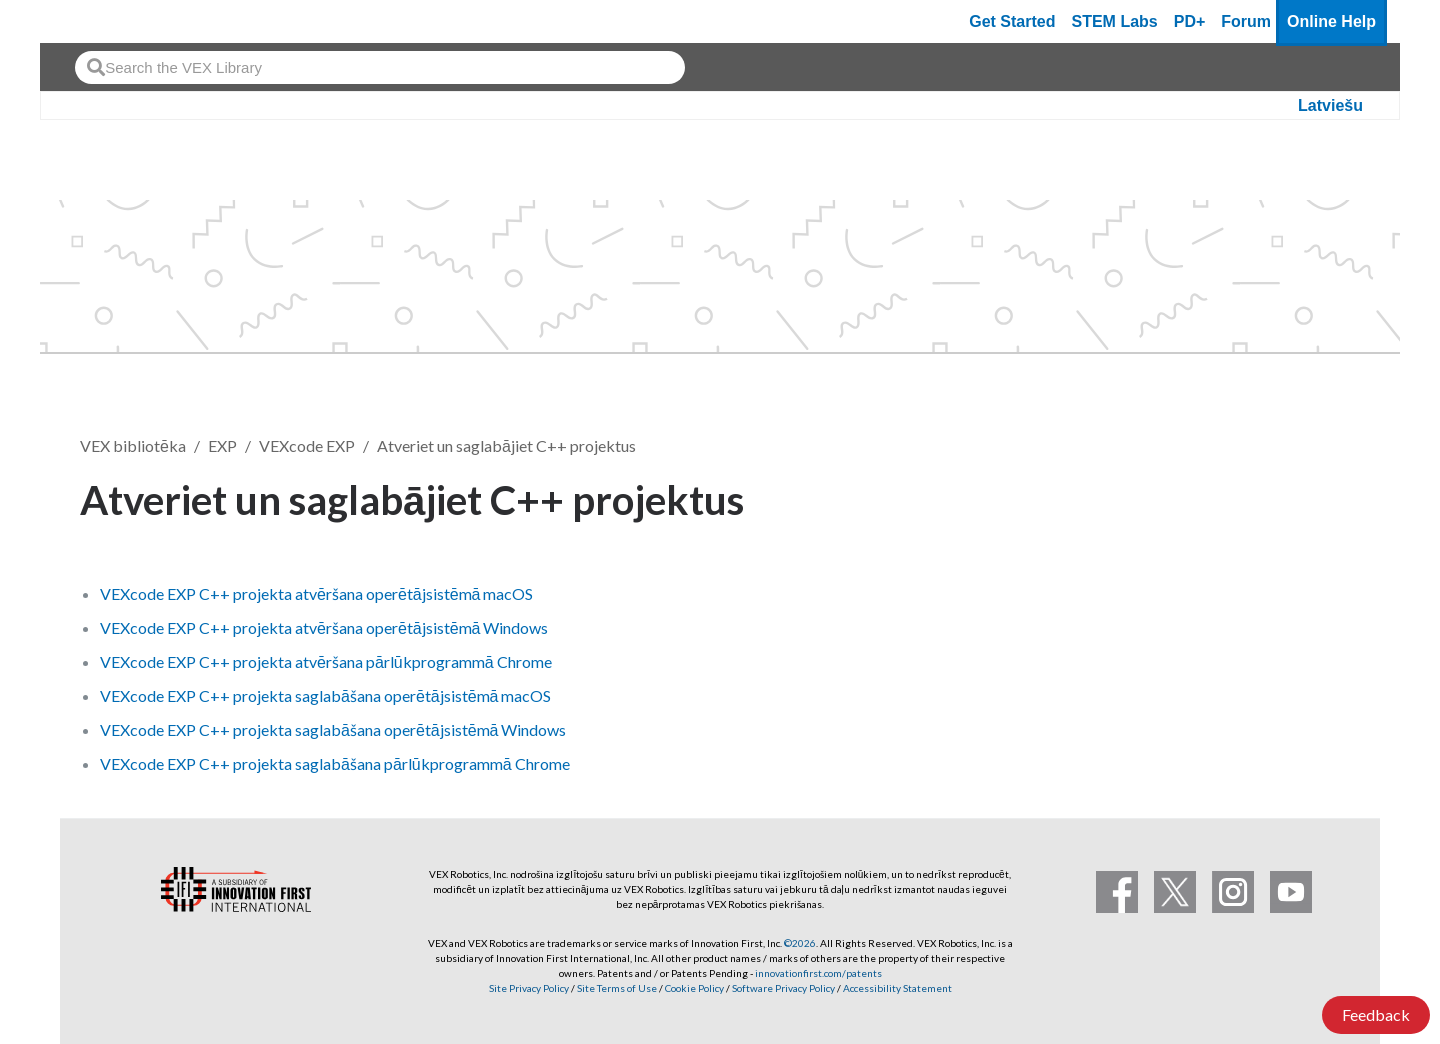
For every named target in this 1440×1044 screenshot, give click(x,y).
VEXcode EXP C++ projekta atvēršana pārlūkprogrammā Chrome (326, 661)
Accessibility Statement (897, 988)
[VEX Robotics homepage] (94, 21)
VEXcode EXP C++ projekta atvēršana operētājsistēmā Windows (324, 627)
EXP (222, 445)
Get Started (1012, 21)
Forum (1246, 21)
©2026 (800, 943)
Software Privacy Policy (783, 988)
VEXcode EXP (307, 445)
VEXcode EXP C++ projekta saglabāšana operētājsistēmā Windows (333, 729)
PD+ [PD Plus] (1190, 21)
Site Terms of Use (616, 988)
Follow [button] (1309, 496)
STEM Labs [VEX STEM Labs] (1115, 21)
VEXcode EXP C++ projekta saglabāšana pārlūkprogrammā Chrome (335, 763)
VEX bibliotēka (133, 445)
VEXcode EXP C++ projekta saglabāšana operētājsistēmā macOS (326, 695)
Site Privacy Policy (529, 988)
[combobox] (380, 67)
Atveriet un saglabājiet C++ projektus (506, 445)
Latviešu (1330, 105)
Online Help (1331, 21)
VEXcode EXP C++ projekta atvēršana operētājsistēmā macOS (317, 593)
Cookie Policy (694, 988)
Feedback (1376, 1014)
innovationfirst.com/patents (818, 973)
